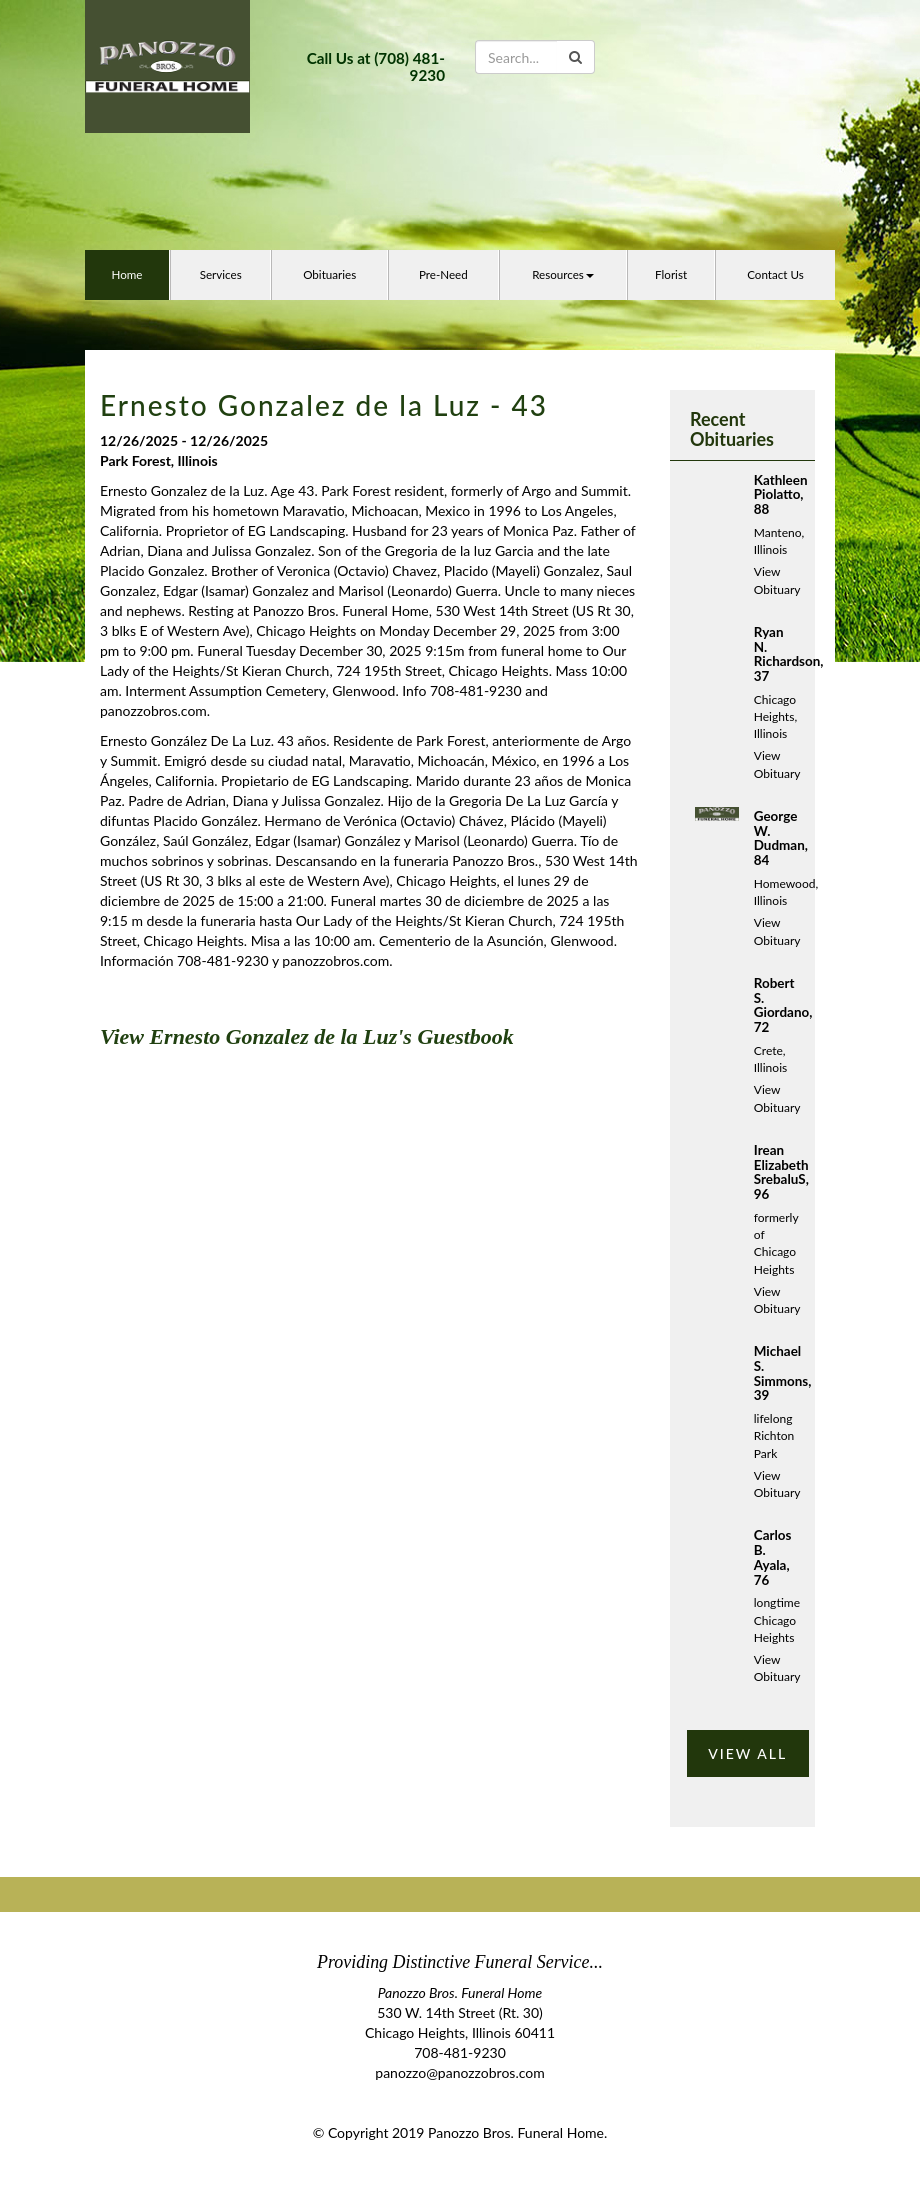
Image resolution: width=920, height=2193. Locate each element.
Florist (671, 274)
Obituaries (329, 274)
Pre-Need (443, 274)
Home (126, 274)
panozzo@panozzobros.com (459, 2072)
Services (221, 274)
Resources (563, 274)
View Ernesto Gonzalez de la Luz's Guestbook (307, 1036)
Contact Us (775, 274)
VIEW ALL (747, 1753)
